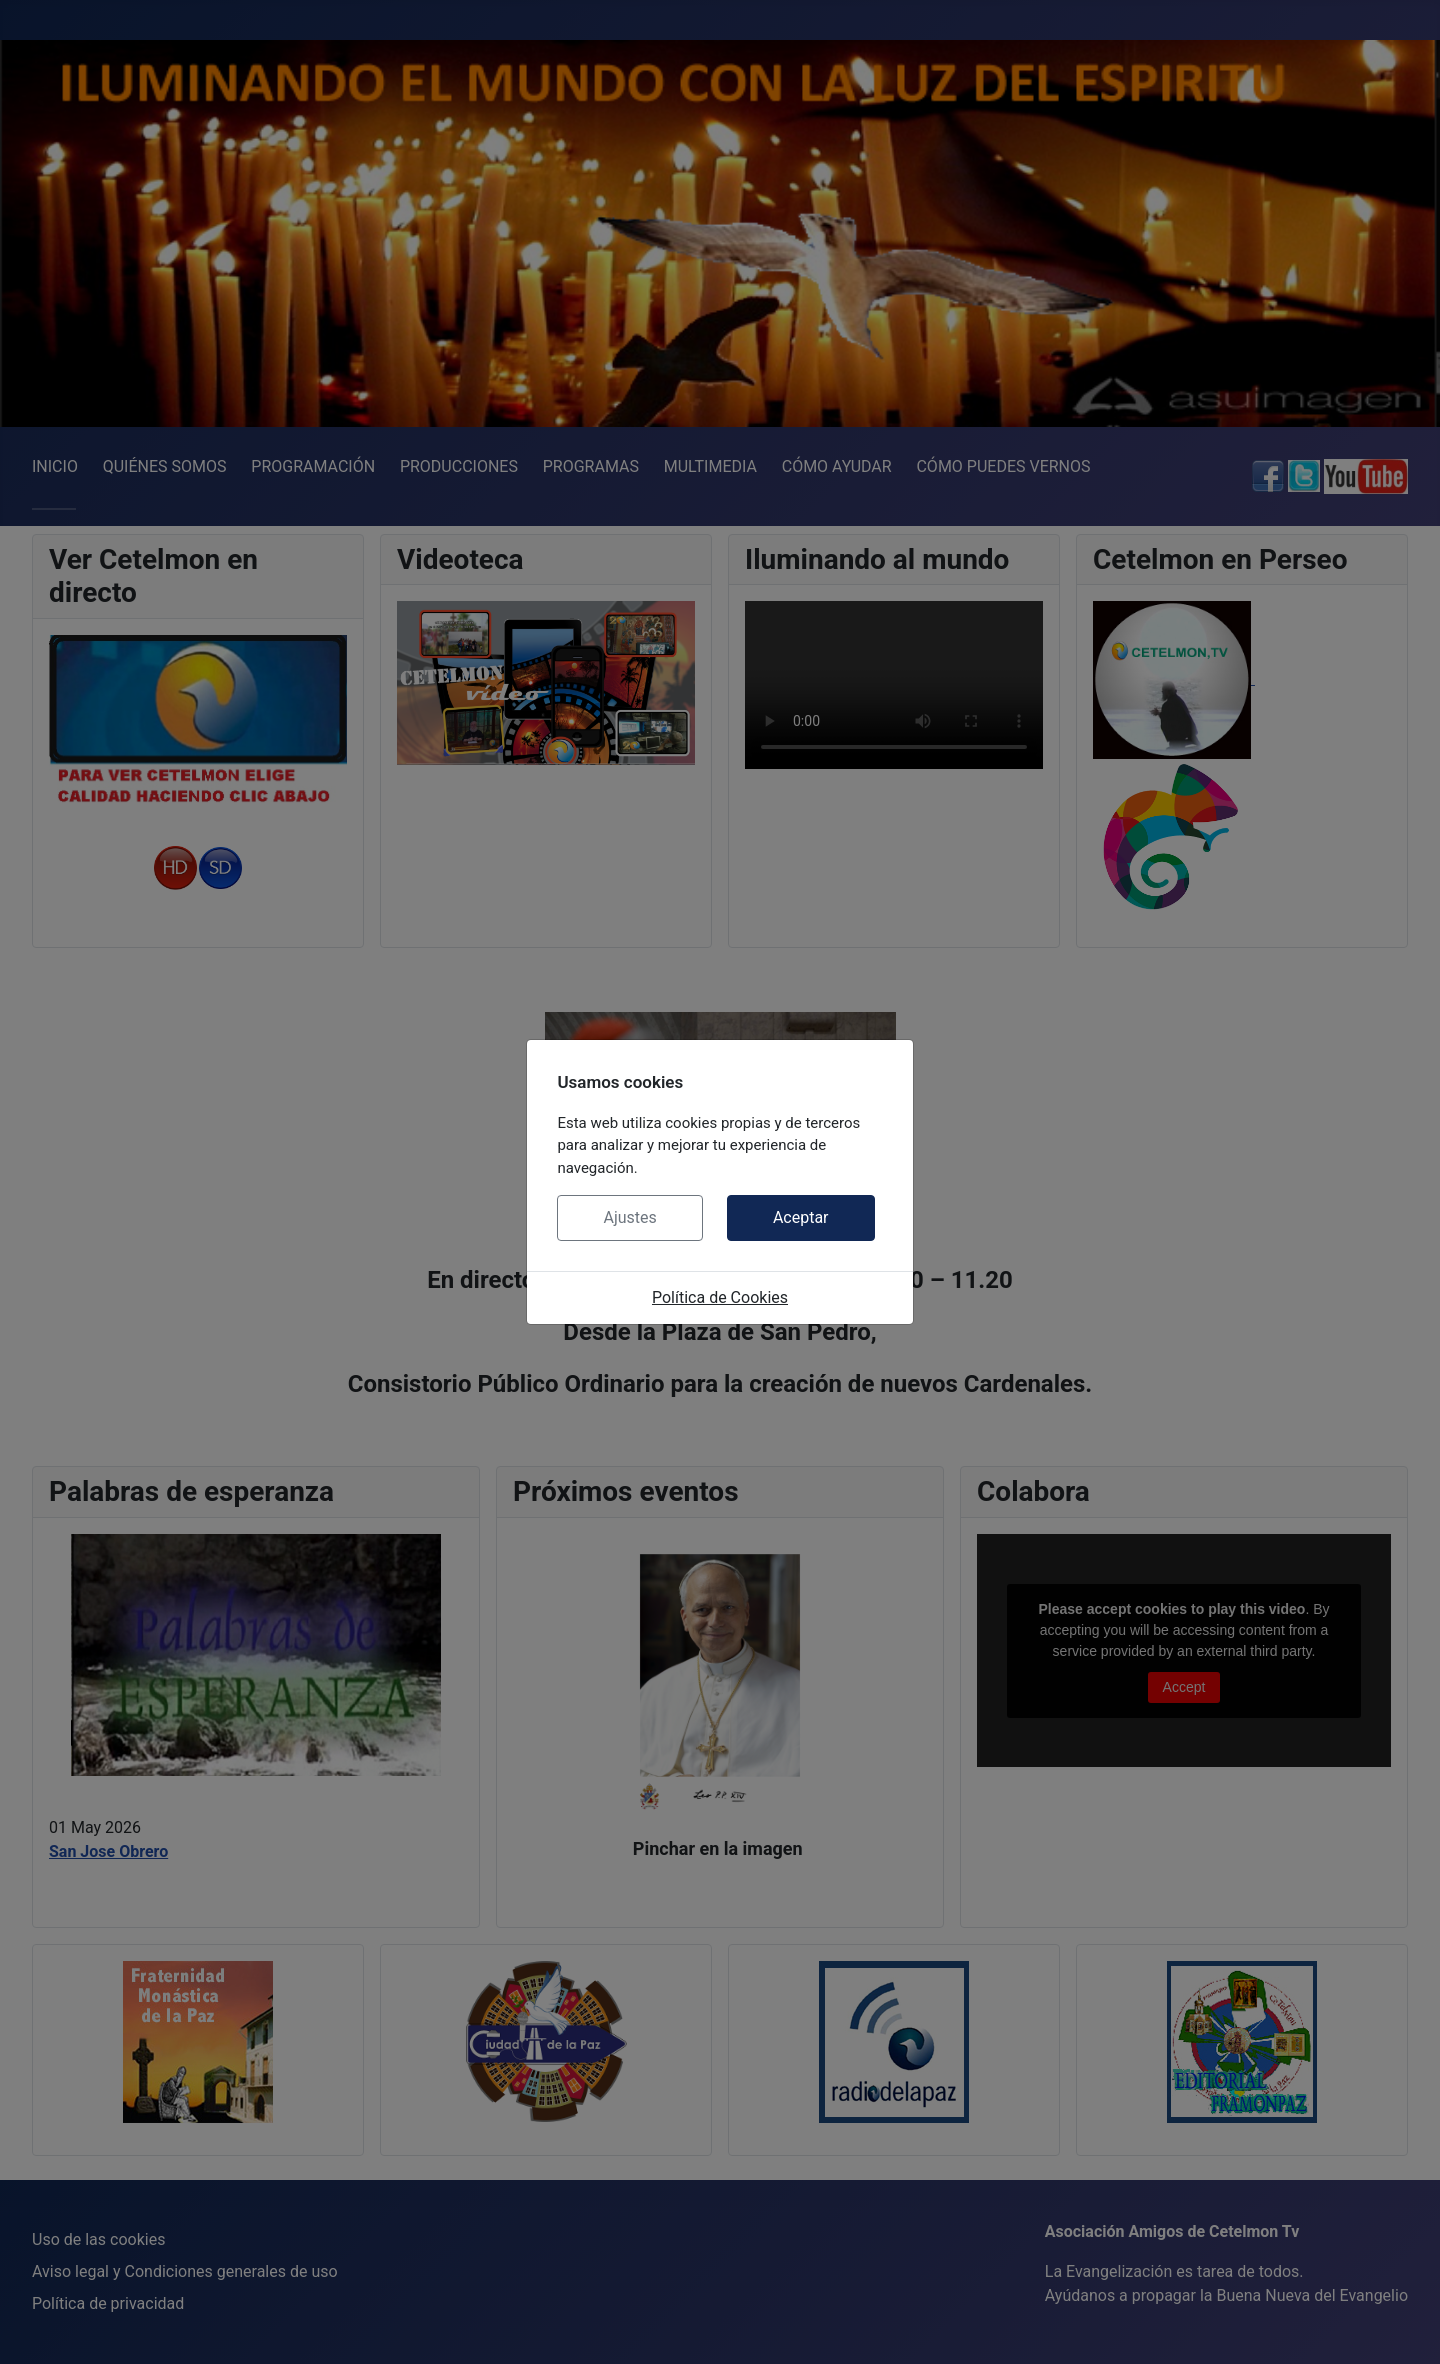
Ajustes (629, 1217)
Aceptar (801, 1217)
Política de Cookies (720, 1297)
